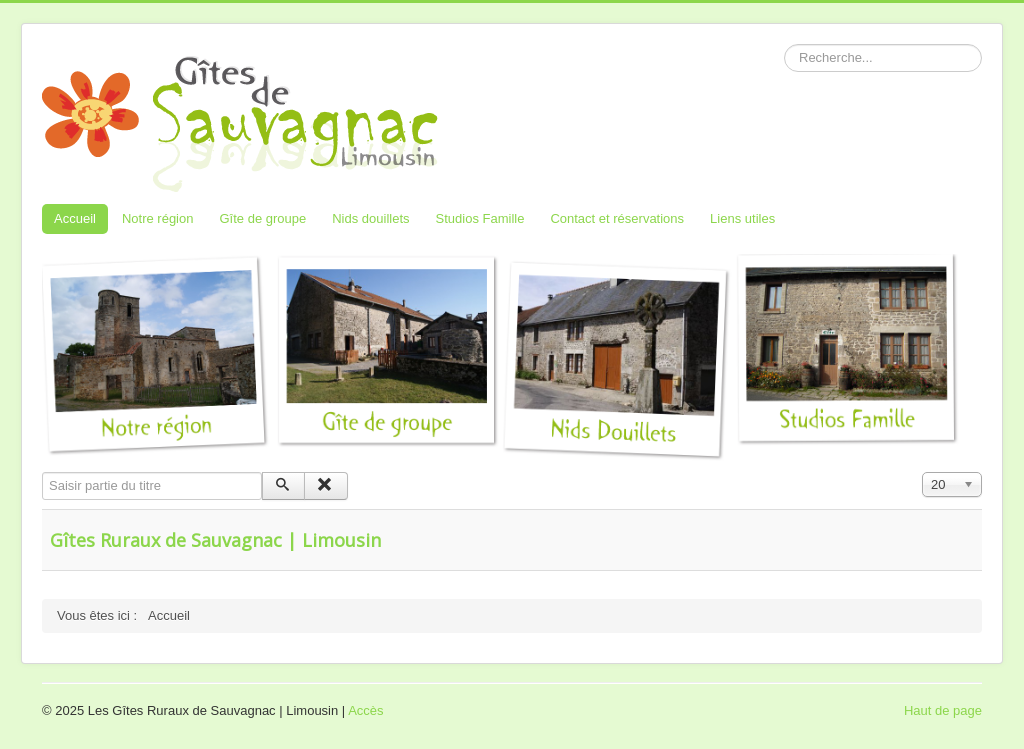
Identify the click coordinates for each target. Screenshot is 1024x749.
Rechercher (784, 44)
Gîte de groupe (262, 218)
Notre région (158, 218)
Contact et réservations (617, 218)
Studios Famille (480, 218)
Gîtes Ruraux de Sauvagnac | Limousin (215, 540)
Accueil (75, 218)
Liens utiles (742, 218)
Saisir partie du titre (42, 472)
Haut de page (943, 710)
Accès (365, 710)
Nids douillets (370, 218)
